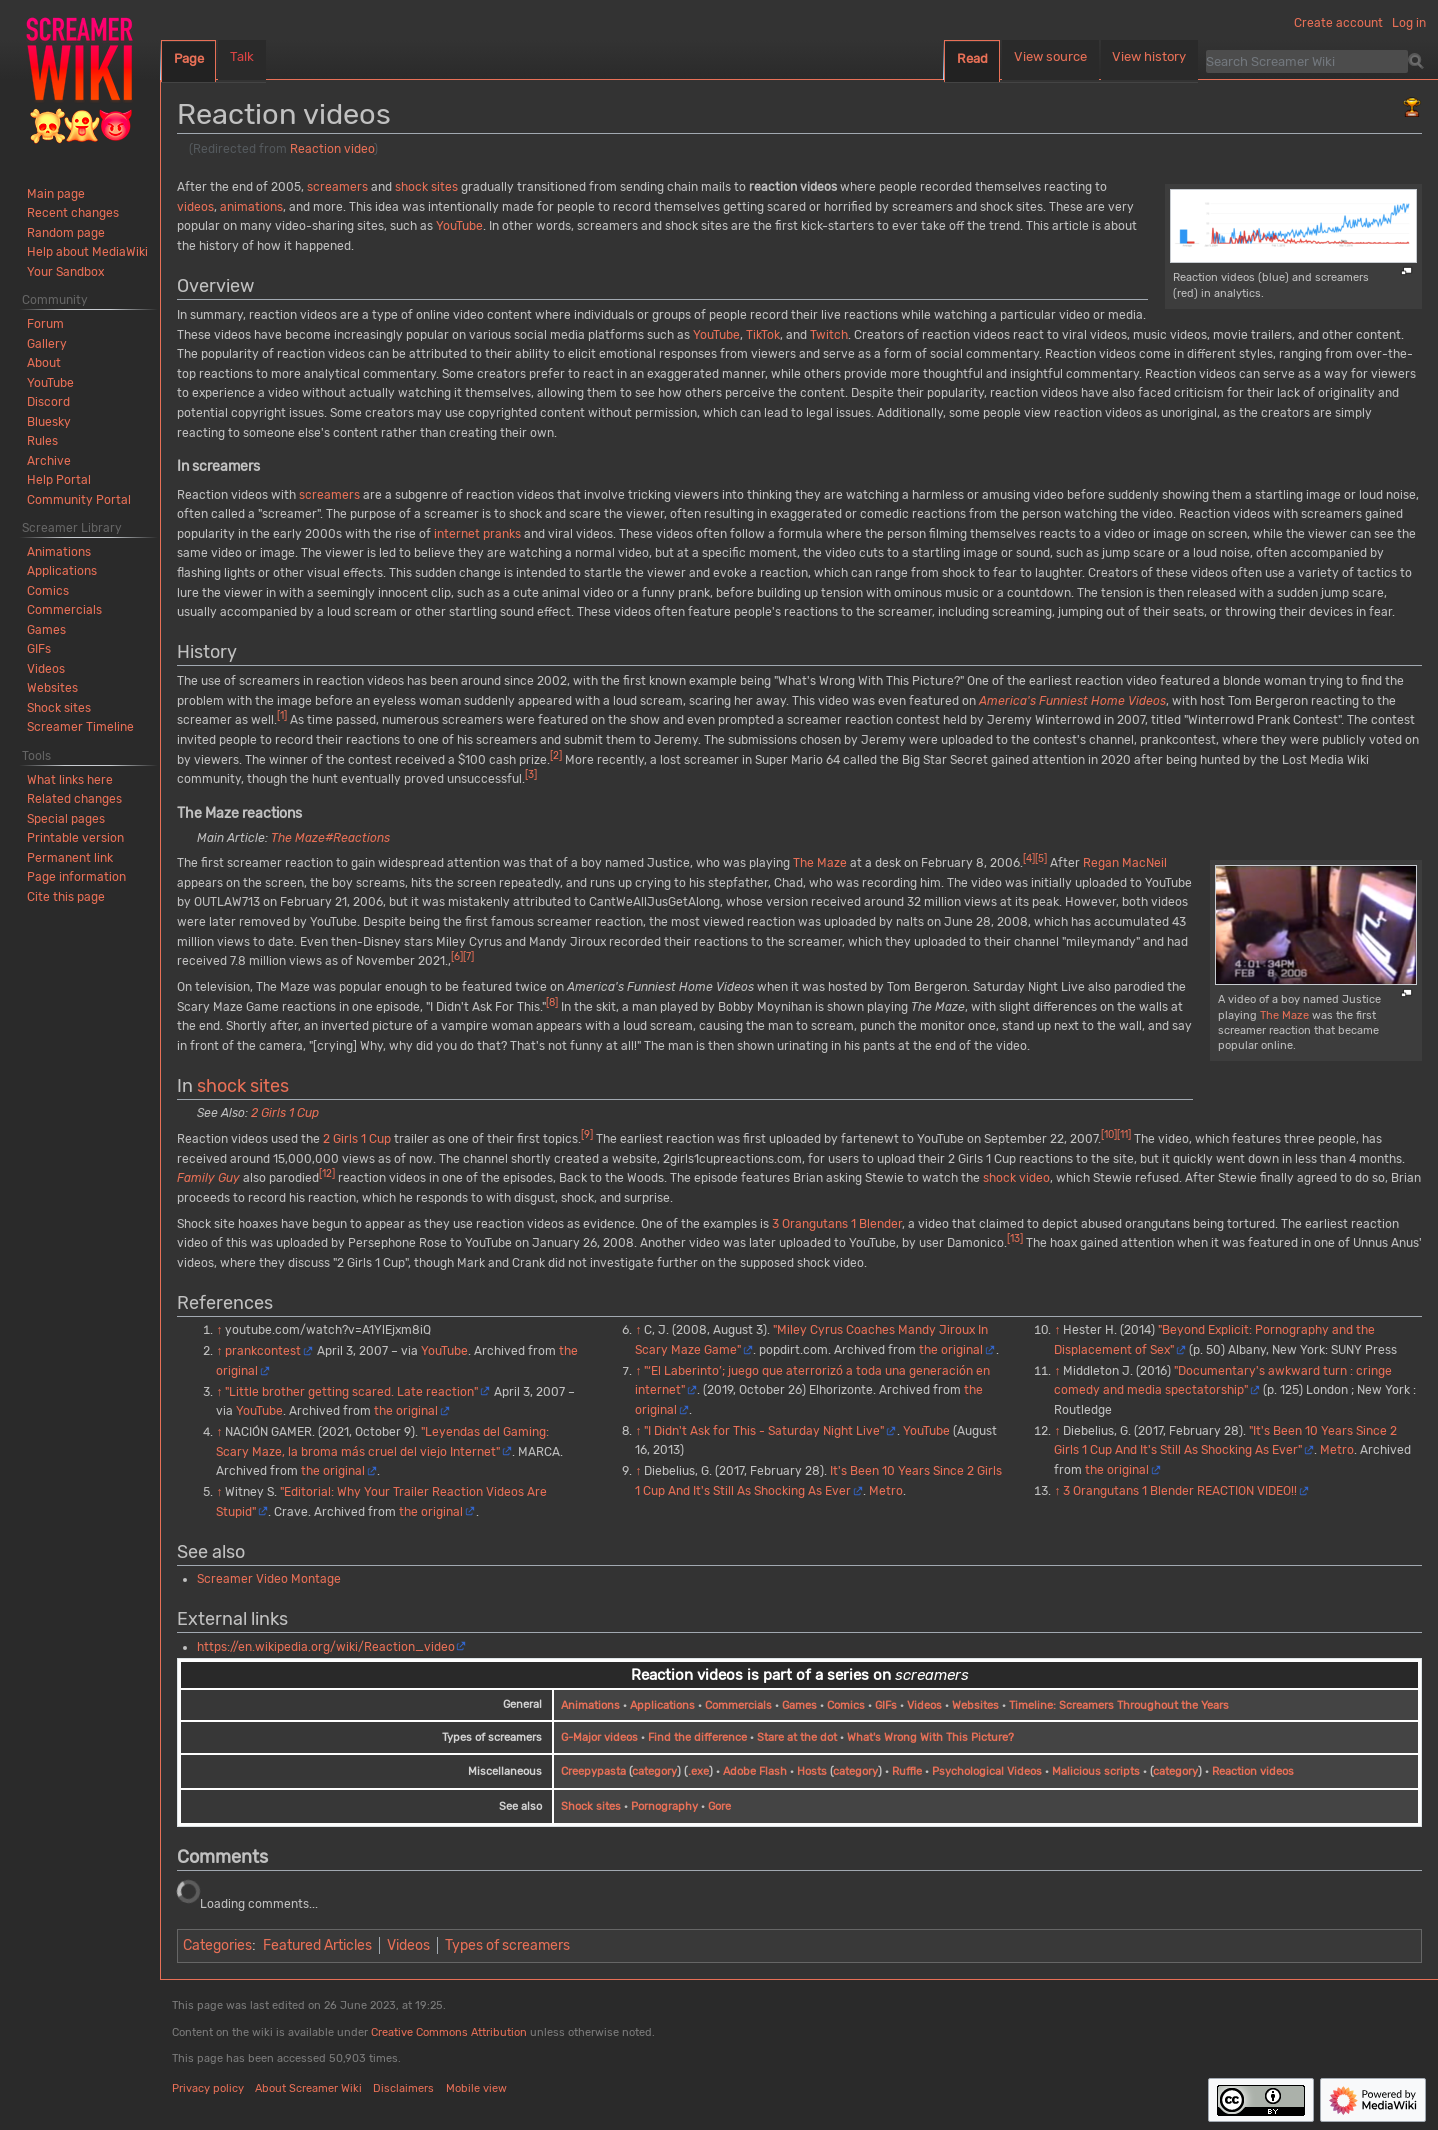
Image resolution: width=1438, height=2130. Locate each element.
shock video (1016, 1178)
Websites (975, 1705)
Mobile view (476, 2088)
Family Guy (208, 1178)
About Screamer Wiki (308, 2088)
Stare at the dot (797, 1737)
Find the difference (697, 1737)
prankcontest (263, 1351)
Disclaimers (403, 2088)
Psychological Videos (987, 1771)
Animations (590, 1705)
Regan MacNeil (1125, 863)
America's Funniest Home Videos (1072, 701)
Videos (924, 1705)
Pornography (664, 1806)
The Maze (1284, 1015)
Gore (719, 1806)
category (654, 1771)
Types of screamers (507, 1945)
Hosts (812, 1771)
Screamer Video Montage (269, 1579)
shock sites (426, 187)
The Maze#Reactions (330, 838)
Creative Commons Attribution (449, 2032)
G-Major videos (599, 1737)
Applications (662, 1705)
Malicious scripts (1096, 1771)
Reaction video (332, 149)
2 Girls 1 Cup (285, 1113)
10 (1109, 1134)
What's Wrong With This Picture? (930, 1737)
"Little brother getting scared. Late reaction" (351, 1392)
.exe (698, 1771)
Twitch (829, 335)
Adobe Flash (755, 1771)
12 (327, 1173)
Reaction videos (1253, 1771)
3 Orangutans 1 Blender (837, 1224)
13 (1015, 1238)
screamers (337, 187)
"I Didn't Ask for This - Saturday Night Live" (764, 1431)
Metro (886, 1491)
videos (195, 207)
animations (251, 207)
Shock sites (591, 1806)
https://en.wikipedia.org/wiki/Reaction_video (326, 1647)
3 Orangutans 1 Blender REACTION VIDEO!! (1180, 1491)
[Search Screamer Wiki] (1307, 61)
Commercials (738, 1705)
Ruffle (907, 1771)
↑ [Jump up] (219, 1330)
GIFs (886, 1705)
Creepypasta (593, 1771)
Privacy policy (208, 2088)
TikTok (763, 335)
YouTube (459, 226)
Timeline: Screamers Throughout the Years (1119, 1705)
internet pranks (477, 534)
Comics (846, 1705)
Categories (217, 1945)
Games (799, 1705)
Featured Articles (317, 1945)
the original (406, 1411)
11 (1124, 1134)
